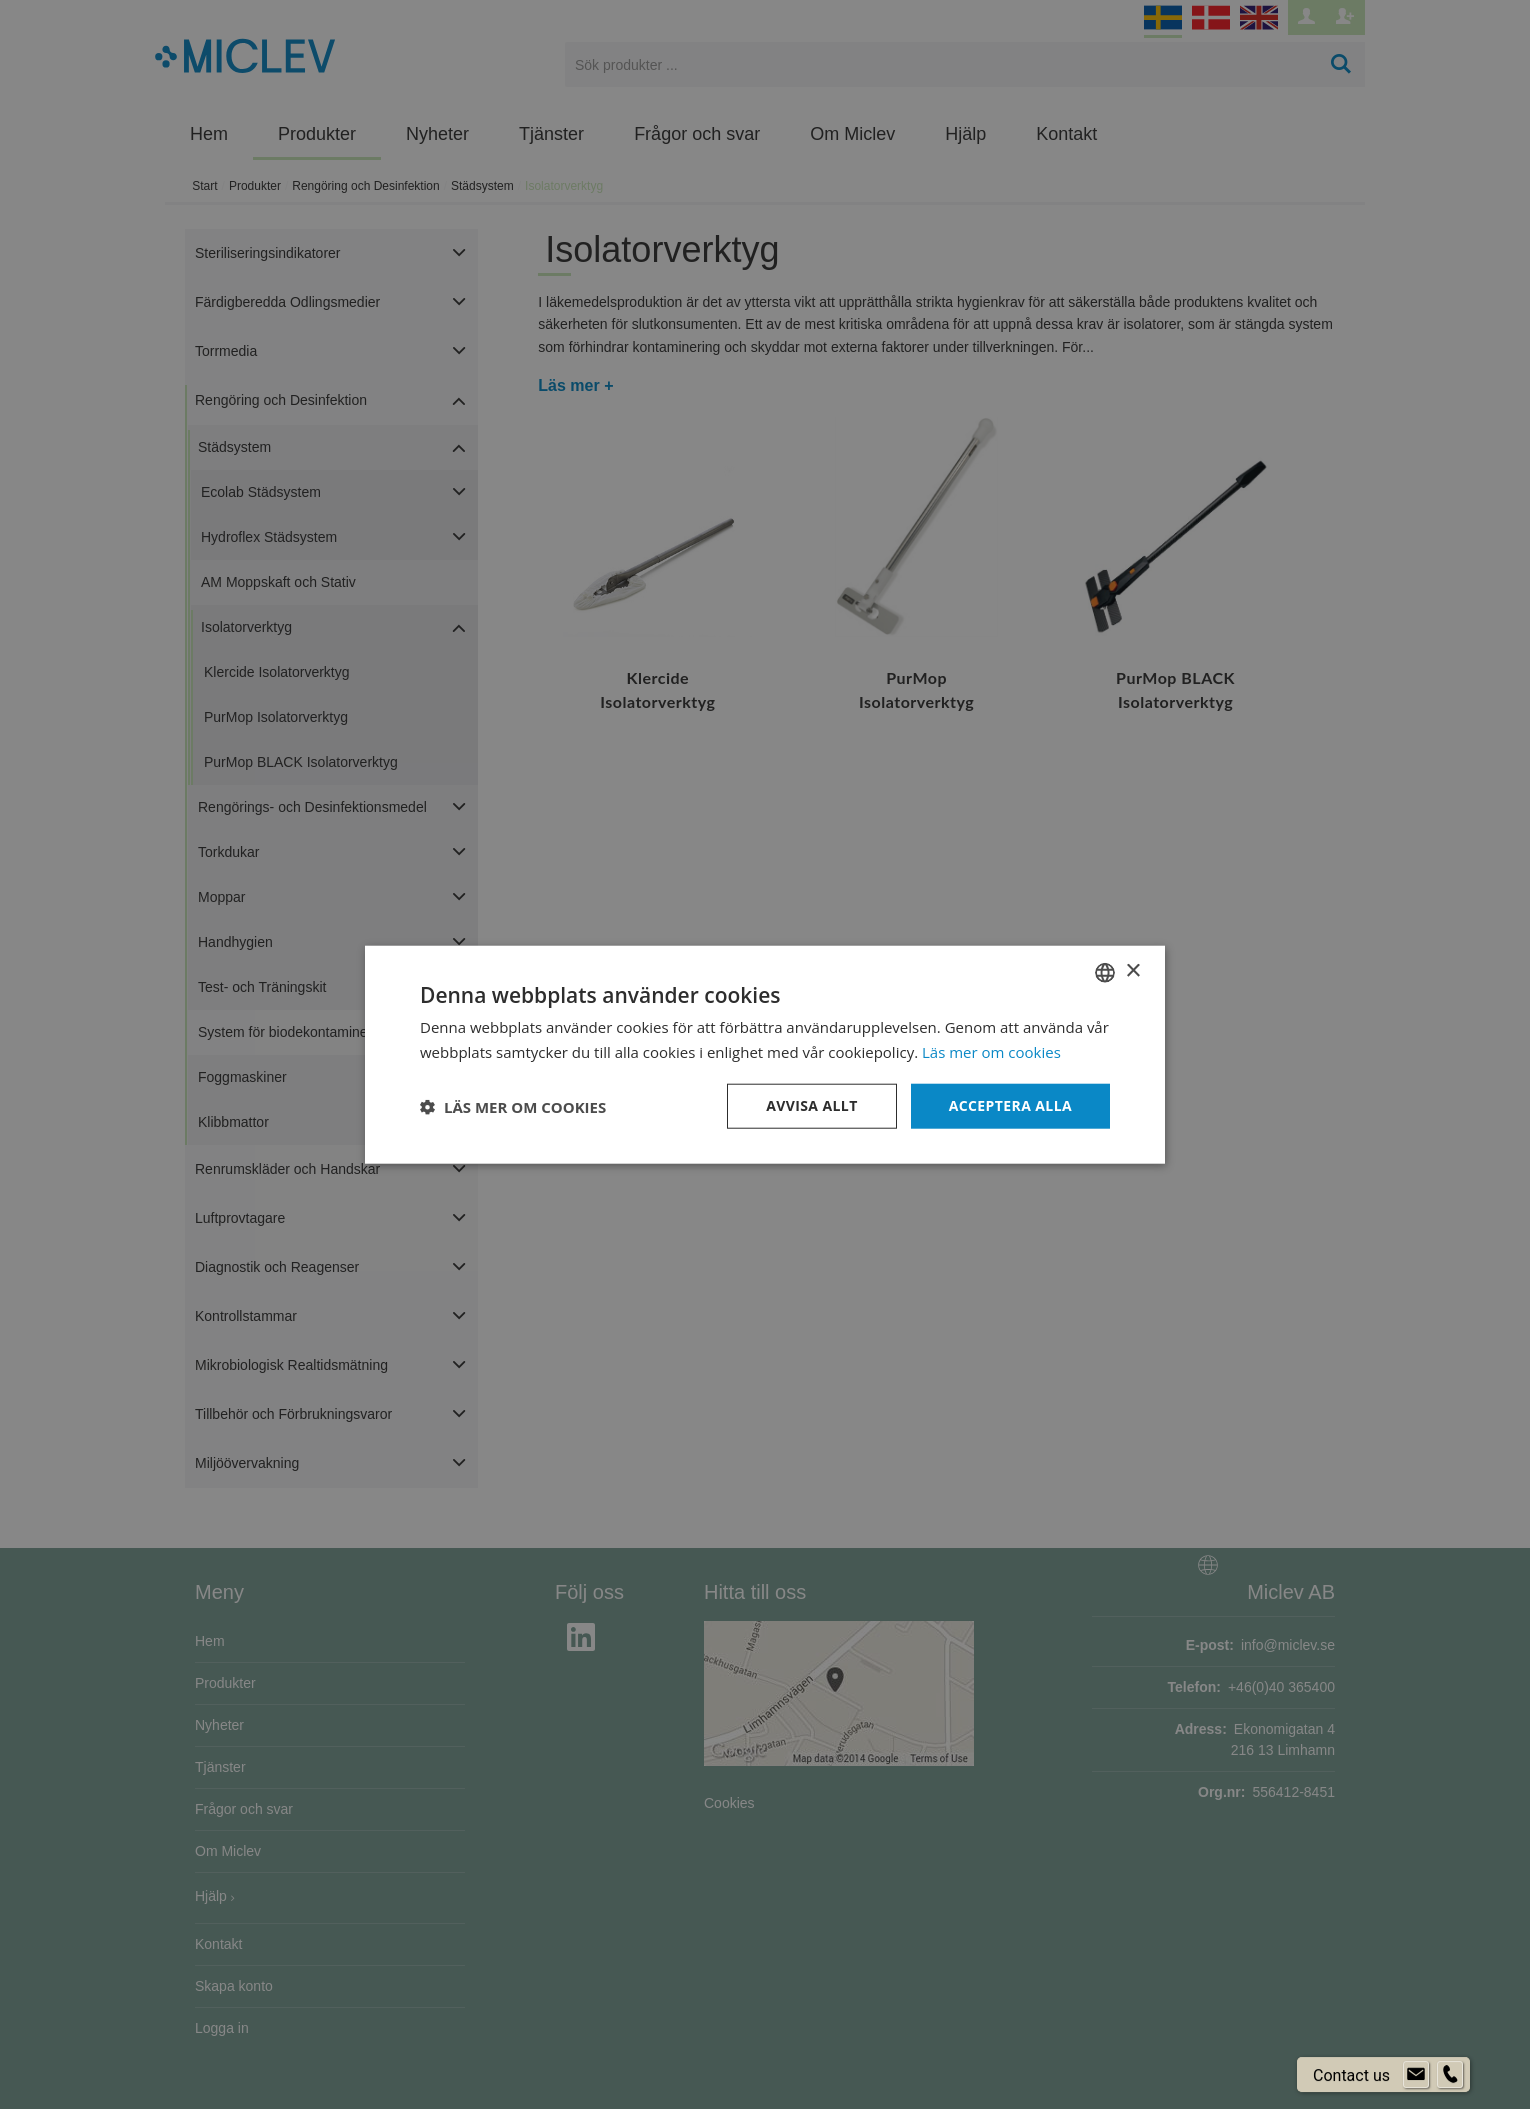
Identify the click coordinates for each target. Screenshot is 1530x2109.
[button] (513, 1106)
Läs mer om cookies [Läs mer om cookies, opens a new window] (991, 1051)
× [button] (1132, 971)
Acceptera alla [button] (1010, 1105)
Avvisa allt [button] (811, 1105)
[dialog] (765, 1054)
